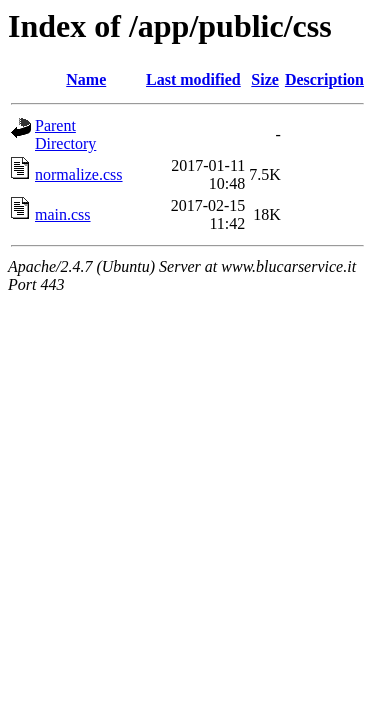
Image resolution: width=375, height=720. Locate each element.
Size (265, 79)
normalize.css (79, 174)
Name (86, 79)
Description (324, 79)
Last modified (193, 79)
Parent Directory (65, 134)
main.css (63, 214)
